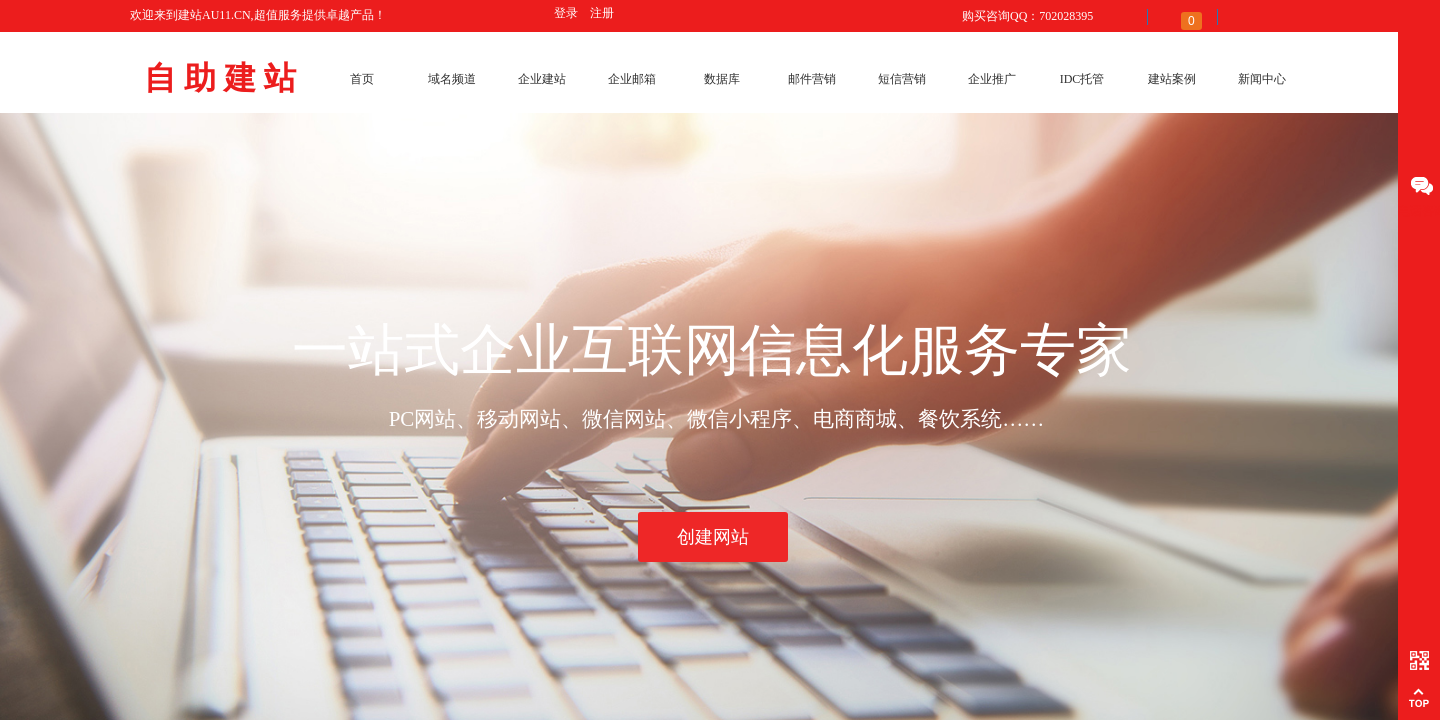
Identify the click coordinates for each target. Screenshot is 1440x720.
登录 (566, 13)
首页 (362, 79)
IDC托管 (1082, 79)
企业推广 (992, 79)
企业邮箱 (632, 79)
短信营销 (902, 79)
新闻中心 (1262, 79)
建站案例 (1172, 79)
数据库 (722, 79)
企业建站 (542, 79)
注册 (602, 13)
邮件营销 (812, 79)
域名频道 (452, 79)
